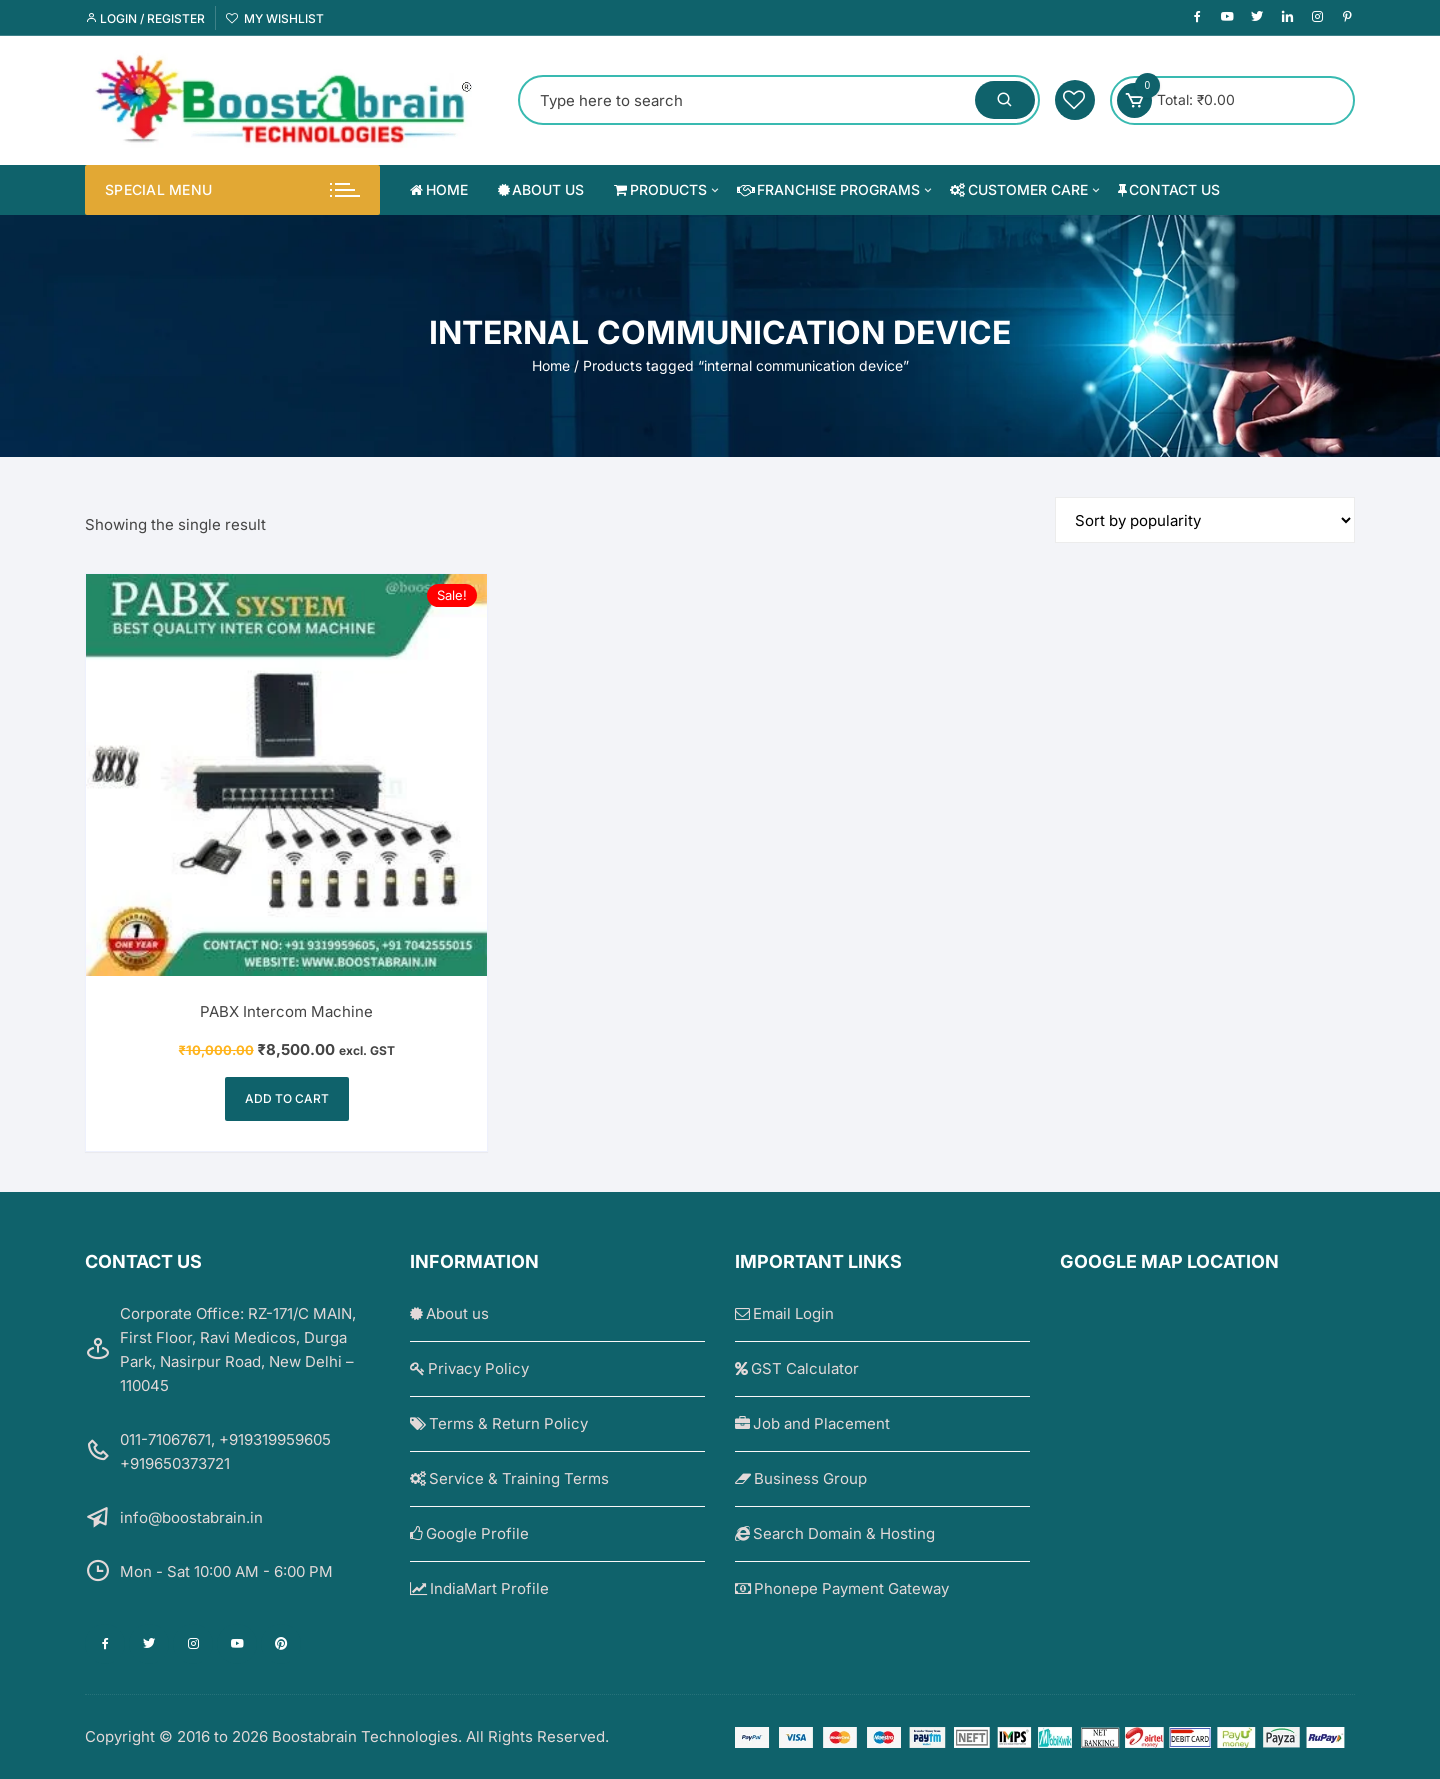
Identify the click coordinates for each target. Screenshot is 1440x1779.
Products (668, 190)
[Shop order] (1205, 520)
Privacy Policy (469, 1368)
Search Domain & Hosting (835, 1533)
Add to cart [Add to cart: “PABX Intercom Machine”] (287, 1098)
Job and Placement (812, 1423)
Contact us (1169, 189)
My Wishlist (275, 18)
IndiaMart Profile (479, 1588)
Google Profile (469, 1533)
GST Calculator (797, 1368)
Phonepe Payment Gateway (842, 1588)
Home (439, 189)
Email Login (784, 1313)
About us (541, 189)
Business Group (801, 1478)
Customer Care (1026, 190)
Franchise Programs (836, 190)
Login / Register (145, 18)
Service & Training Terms (509, 1478)
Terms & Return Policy (499, 1423)
